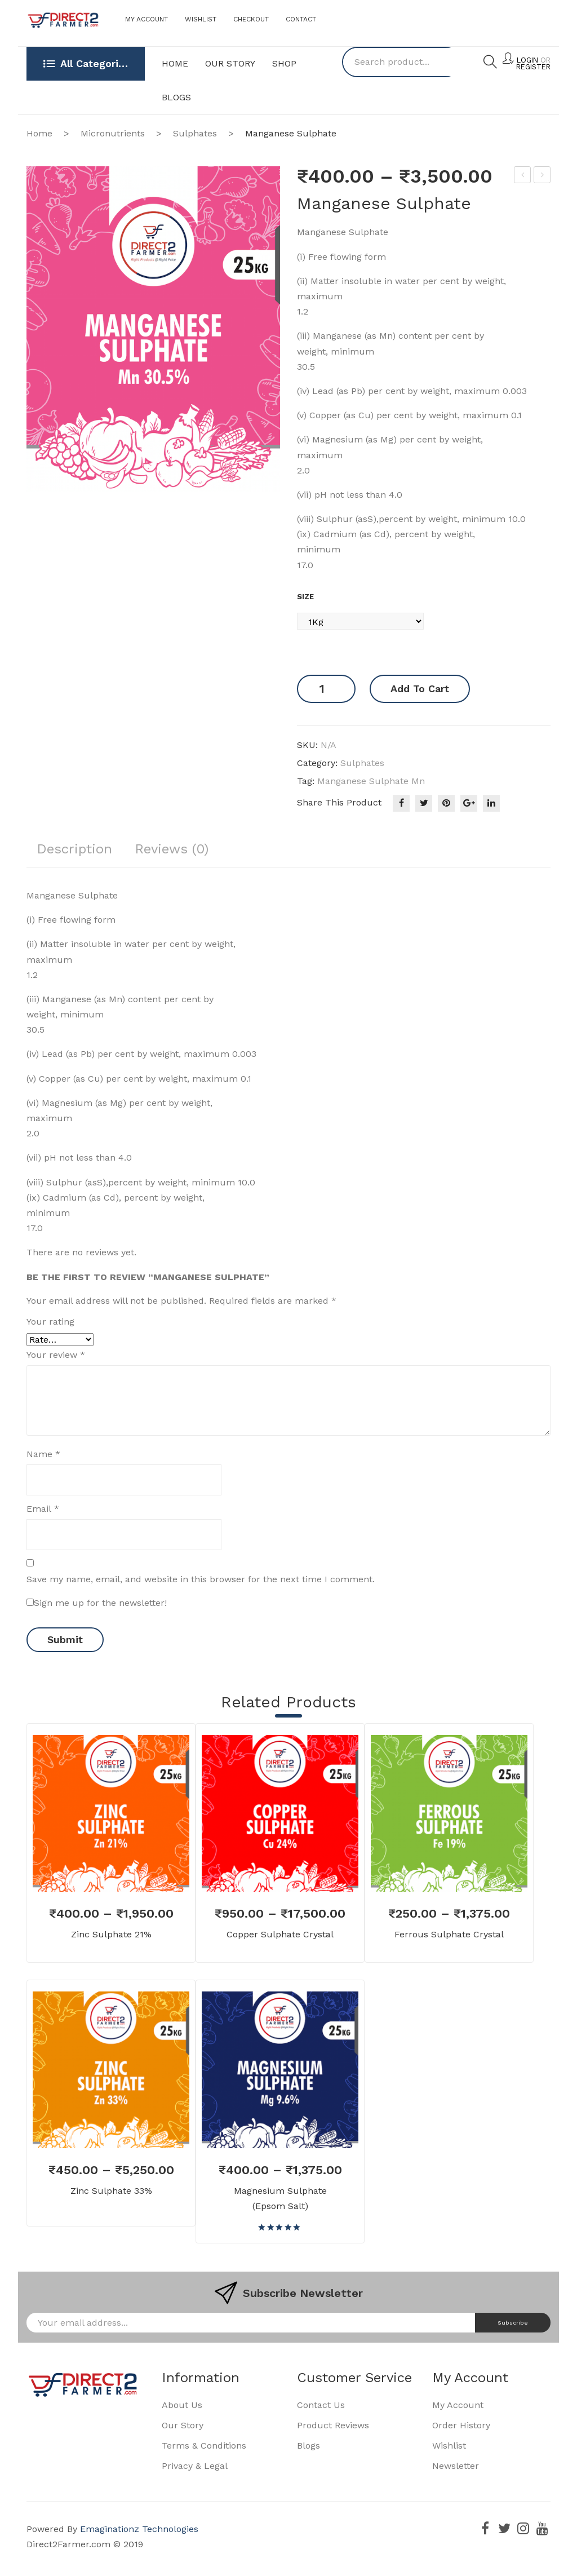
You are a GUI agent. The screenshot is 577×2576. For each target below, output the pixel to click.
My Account (146, 19)
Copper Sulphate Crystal (280, 1935)
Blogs (308, 2446)
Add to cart (419, 688)
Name (43, 1454)
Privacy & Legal (195, 2466)
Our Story (182, 2425)
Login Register (533, 64)
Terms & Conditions (204, 2446)
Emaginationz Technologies (139, 2529)
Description (78, 848)
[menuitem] (175, 64)
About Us (182, 2405)
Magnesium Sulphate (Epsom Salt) (280, 2199)
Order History (461, 2425)
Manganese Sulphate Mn (371, 781)
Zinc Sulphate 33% (111, 2191)
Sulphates (195, 133)
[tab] (78, 852)
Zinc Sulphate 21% (542, 176)
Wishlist (200, 19)
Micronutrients (113, 133)
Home (39, 133)
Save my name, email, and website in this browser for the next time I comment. (200, 1579)
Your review (55, 1356)
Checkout (251, 19)
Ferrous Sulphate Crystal (522, 176)
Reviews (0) (184, 848)
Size (305, 596)
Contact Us (321, 2405)
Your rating (50, 1322)
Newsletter (455, 2466)
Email (42, 1509)
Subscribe (510, 2322)
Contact (301, 19)
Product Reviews (333, 2425)
